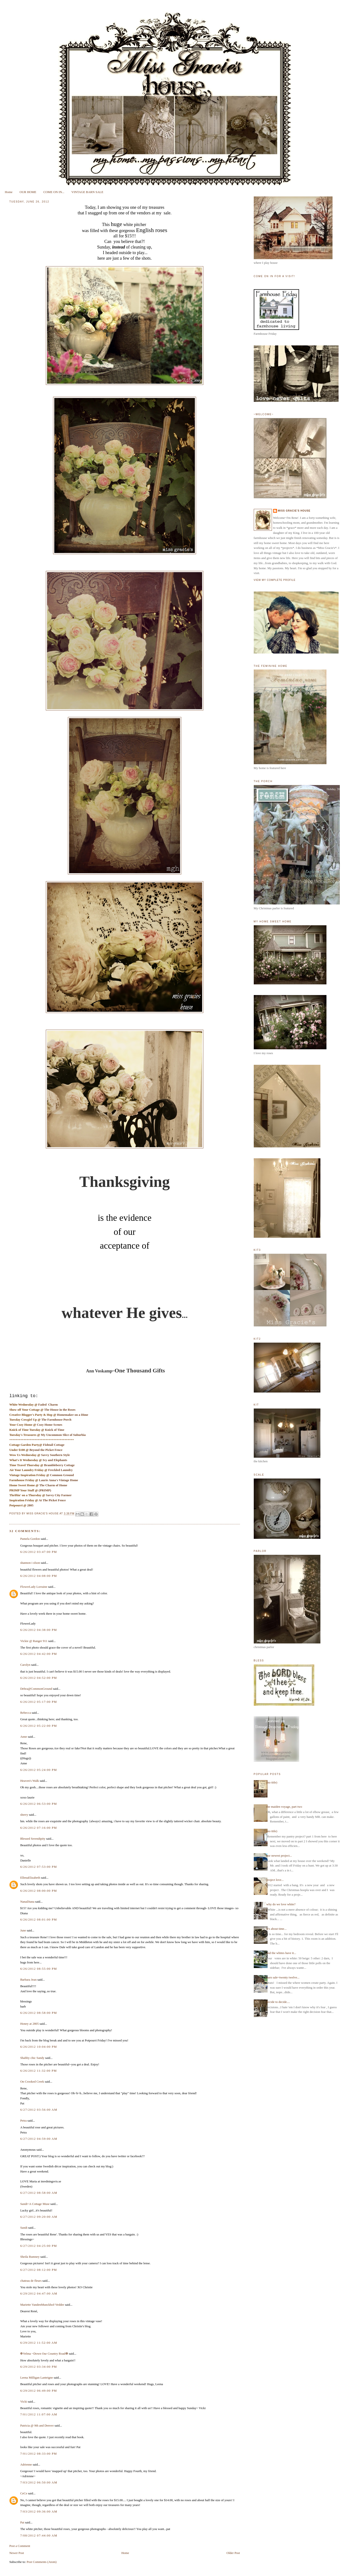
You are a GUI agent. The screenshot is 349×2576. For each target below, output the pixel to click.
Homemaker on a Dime (72, 1415)
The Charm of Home (53, 1486)
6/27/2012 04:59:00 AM (38, 2139)
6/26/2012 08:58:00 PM (38, 2013)
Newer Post (16, 2553)
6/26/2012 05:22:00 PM (38, 1726)
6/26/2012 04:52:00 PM (38, 1678)
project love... (275, 1880)
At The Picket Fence (52, 1501)
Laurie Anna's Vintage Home (58, 1481)
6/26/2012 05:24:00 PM (38, 1770)
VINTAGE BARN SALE (87, 192)
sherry (24, 1815)
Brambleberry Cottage (59, 1466)
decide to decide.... (278, 2002)
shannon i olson (30, 1563)
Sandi (23, 2228)
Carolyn (25, 1665)
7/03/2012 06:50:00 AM (38, 2483)
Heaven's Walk (29, 1781)
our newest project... (279, 1855)
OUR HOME (28, 192)
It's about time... (276, 1928)
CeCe (23, 2494)
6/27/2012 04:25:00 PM (38, 2246)
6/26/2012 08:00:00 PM (38, 1891)
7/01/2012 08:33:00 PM (38, 2454)
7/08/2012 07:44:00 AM (38, 2536)
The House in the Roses (60, 1410)
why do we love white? (281, 1904)
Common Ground (62, 1476)
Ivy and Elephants (55, 1461)
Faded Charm (48, 1405)
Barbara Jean (28, 1980)
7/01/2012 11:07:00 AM (38, 2415)
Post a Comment (19, 2546)
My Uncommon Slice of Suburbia (63, 1435)
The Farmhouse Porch (56, 1420)
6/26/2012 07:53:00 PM (38, 1867)
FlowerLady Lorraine (33, 1587)
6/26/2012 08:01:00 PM (38, 1920)
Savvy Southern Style (55, 1455)
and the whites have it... (281, 1953)
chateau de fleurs (30, 2281)
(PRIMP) (45, 1491)
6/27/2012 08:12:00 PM (38, 2270)
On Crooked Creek (32, 2082)
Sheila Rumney (30, 2257)
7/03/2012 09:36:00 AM (38, 2512)
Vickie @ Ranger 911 (33, 1641)
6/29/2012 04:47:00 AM (38, 2294)
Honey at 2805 (29, 2024)
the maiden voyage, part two (284, 1806)
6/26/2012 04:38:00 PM (38, 1630)
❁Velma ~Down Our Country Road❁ (44, 2354)
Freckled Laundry (60, 1470)
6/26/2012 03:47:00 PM (38, 1552)
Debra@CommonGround (36, 1689)
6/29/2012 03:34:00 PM (38, 2367)
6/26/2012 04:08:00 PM (38, 1576)
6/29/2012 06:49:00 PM (38, 2391)
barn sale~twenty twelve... (283, 1977)
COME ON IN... (53, 192)
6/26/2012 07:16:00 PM (38, 1828)
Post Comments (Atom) (42, 2562)
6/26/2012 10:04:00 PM (38, 2047)
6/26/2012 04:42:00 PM (38, 1654)
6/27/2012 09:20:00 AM (38, 2217)
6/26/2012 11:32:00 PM (38, 2071)
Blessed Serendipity (32, 1839)
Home (9, 192)
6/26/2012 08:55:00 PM (38, 1969)
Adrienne (26, 2465)
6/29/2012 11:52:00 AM (38, 2343)
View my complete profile (275, 580)
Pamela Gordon (30, 1539)
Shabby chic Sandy (32, 2058)
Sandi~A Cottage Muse (34, 2204)
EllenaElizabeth (30, 1878)
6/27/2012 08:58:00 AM (38, 2193)
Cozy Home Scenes (49, 1425)
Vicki (23, 2402)
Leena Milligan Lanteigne (36, 2378)
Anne (23, 1737)
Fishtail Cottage (53, 1445)
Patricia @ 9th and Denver (37, 2426)
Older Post (233, 2553)
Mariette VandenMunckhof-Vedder (42, 2305)
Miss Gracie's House (294, 510)
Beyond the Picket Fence (45, 1450)
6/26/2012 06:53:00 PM (38, 1804)
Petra (23, 2121)
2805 (30, 1506)
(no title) (271, 1782)
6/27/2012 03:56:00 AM (38, 2110)
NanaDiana (27, 1902)
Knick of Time (54, 1430)
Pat (22, 2523)
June (23, 1931)
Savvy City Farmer (58, 1496)
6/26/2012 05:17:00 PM (38, 1702)
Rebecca (25, 1713)
